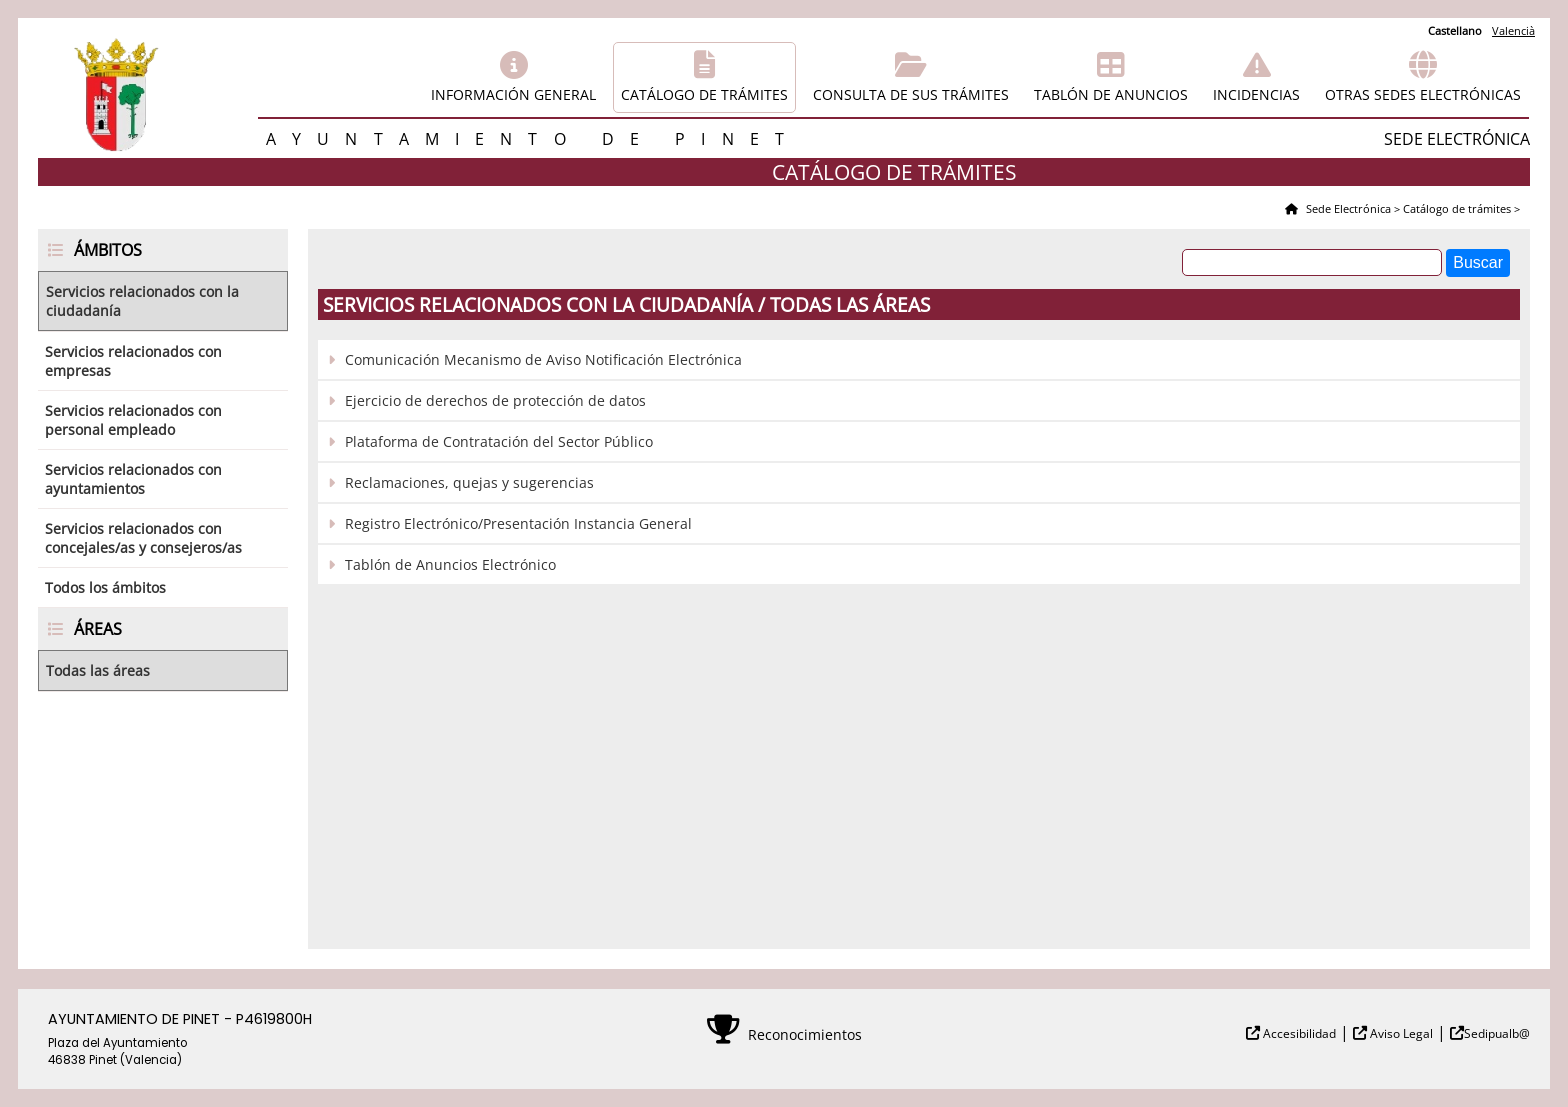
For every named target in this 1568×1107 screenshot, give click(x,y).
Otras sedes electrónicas (1423, 94)
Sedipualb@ (1497, 1033)
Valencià (1513, 30)
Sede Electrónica (1347, 208)
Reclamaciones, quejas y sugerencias (469, 482)
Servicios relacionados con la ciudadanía (142, 301)
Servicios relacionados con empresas (133, 361)
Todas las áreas (98, 670)
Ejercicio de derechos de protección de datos (495, 400)
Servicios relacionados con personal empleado (133, 420)
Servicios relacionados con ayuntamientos (133, 479)
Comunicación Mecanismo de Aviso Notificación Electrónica (543, 359)
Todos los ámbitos (105, 587)
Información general (513, 94)
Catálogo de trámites (704, 94)
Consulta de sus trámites (911, 94)
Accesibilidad (1298, 1033)
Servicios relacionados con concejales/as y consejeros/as (143, 538)
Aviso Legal (1400, 1033)
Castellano (1455, 30)
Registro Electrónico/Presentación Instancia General (518, 523)
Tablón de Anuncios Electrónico (450, 564)
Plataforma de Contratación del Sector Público (499, 441)
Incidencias (1256, 94)
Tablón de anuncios (1111, 94)
